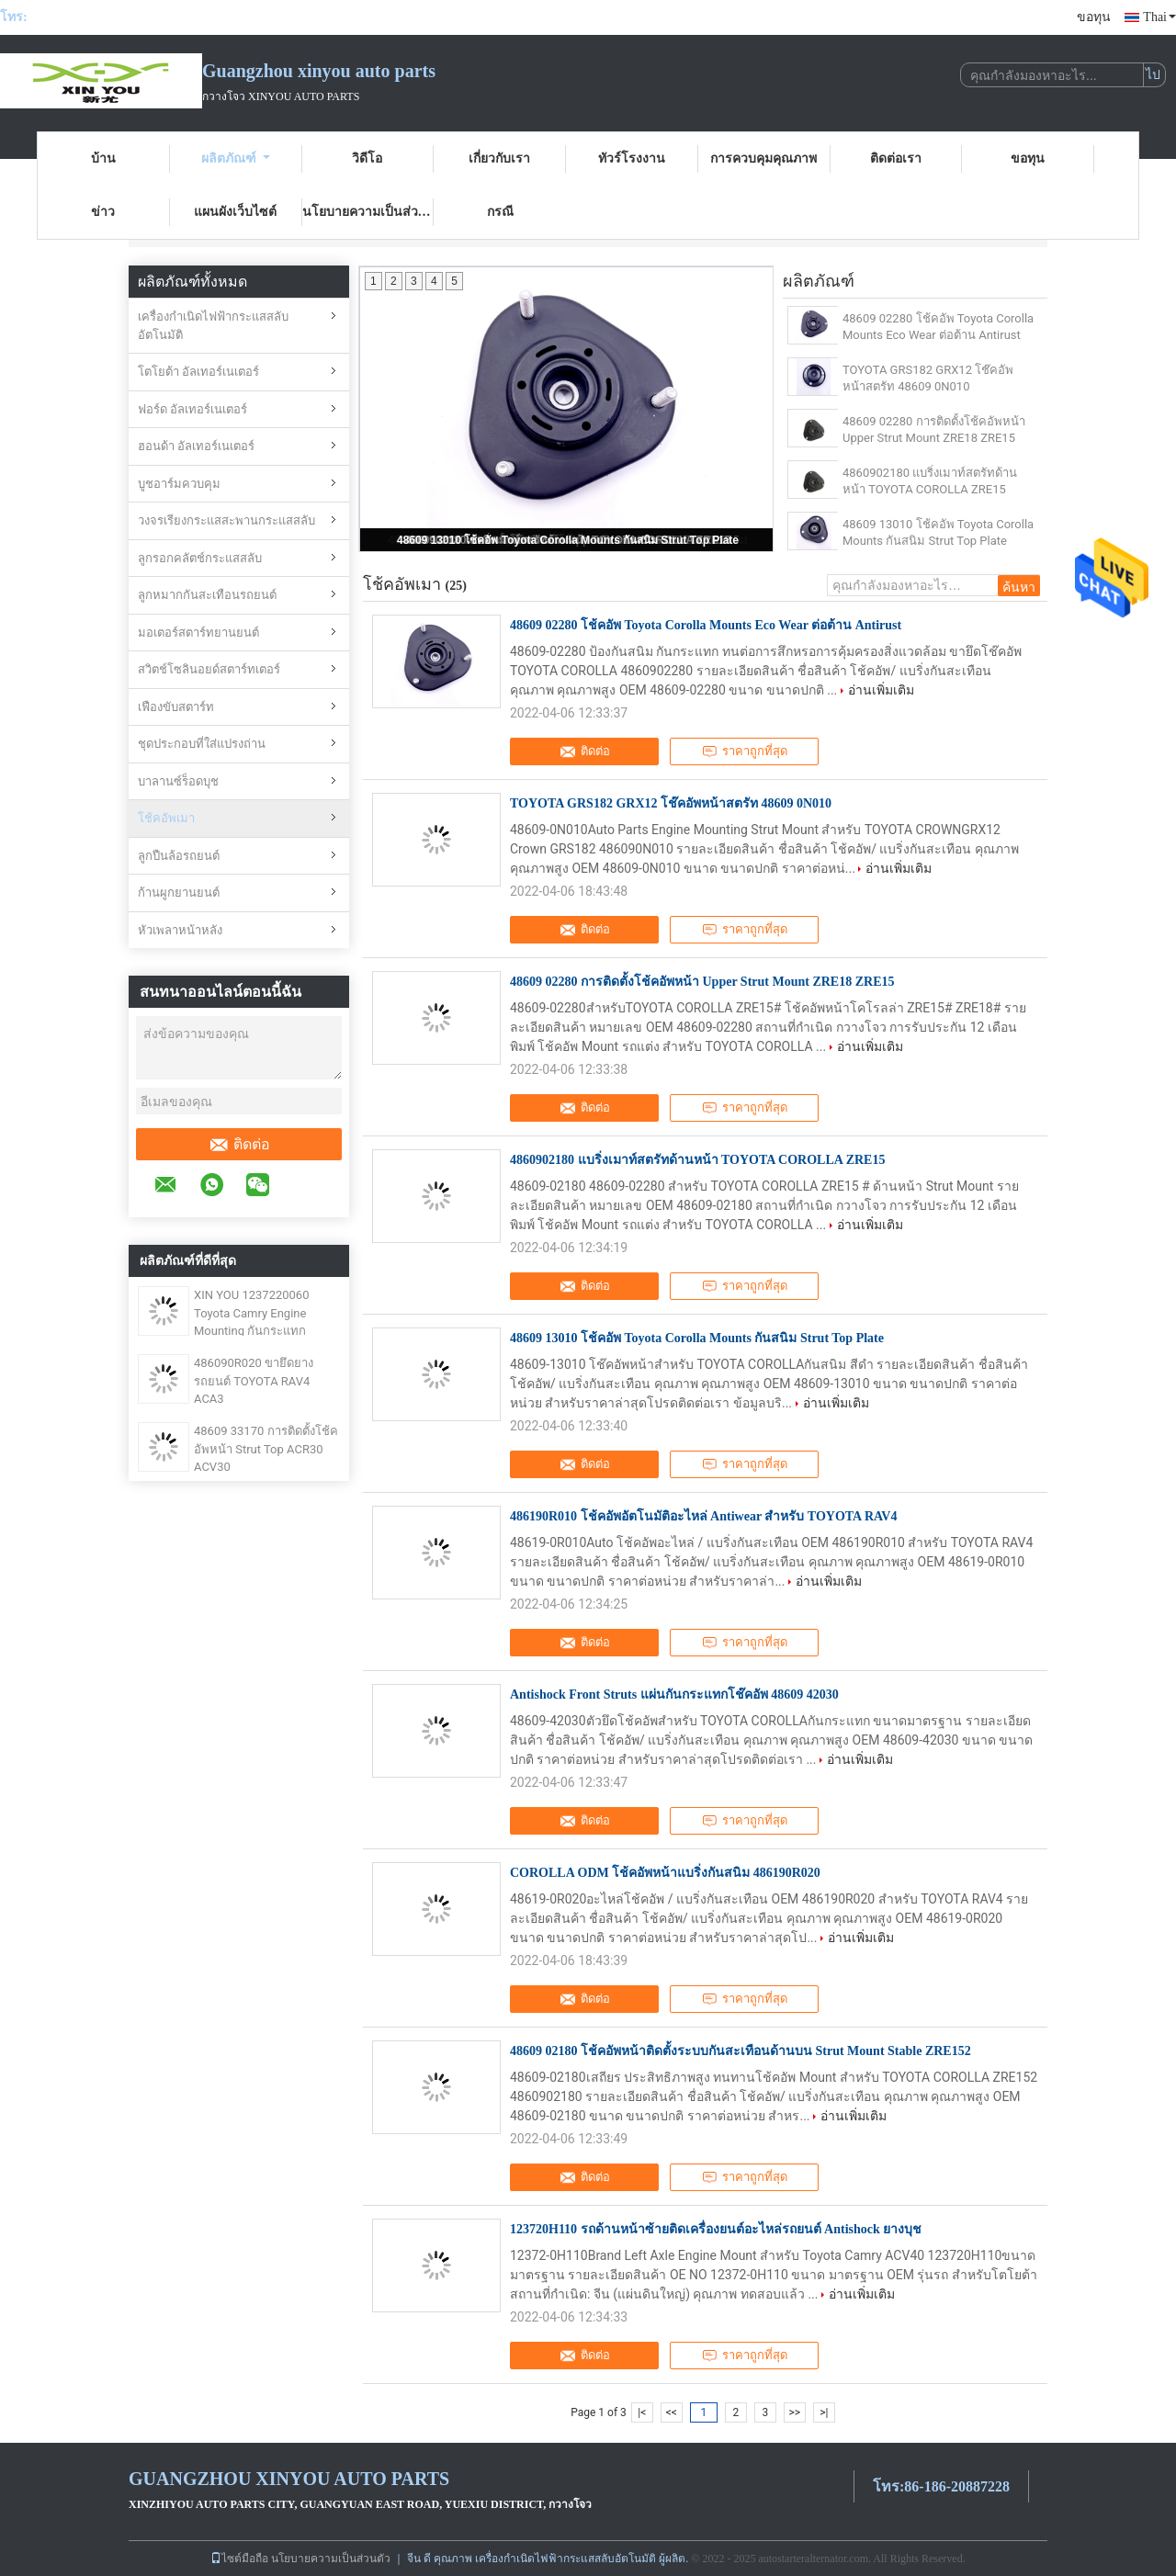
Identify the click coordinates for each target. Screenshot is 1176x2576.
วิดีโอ (367, 158)
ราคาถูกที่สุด (744, 751)
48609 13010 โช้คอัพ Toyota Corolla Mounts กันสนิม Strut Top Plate (568, 540)
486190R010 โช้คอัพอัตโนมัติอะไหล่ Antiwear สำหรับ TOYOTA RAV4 (703, 1516)
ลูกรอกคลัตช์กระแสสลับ (200, 558)
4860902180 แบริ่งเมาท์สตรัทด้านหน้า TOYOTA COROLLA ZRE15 (929, 481)
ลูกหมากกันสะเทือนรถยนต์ (207, 595)
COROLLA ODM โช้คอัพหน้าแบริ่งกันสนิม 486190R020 (665, 1873)
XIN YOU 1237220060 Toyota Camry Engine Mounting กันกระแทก (251, 1313)
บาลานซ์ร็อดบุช (178, 781)
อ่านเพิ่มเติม (881, 690)
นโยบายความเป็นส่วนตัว (368, 212)
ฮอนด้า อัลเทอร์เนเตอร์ (196, 446)
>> (794, 2412)
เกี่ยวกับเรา (499, 158)
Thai (1159, 17)
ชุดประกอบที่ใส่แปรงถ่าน (202, 744)
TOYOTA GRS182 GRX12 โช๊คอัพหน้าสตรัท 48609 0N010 (927, 378)
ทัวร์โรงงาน (631, 158)
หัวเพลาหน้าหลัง (180, 930)
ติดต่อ (239, 1144)
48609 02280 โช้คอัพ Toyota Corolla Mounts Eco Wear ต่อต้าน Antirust (938, 326)
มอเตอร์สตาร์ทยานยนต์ (198, 632)
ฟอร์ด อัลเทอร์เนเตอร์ (192, 409)
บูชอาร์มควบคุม (179, 484)
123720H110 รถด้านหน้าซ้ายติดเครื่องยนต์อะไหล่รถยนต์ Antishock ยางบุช (716, 2229)
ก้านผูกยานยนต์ (179, 892)
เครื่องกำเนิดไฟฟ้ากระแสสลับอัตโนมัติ (213, 326)
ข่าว (103, 212)
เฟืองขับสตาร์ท (176, 707)
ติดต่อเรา (896, 158)
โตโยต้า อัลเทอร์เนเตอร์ (198, 371)
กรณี (500, 212)
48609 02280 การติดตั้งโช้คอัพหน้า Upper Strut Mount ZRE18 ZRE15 (933, 429)
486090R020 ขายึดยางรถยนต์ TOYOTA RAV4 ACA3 (253, 1381)
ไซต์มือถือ (239, 2558)
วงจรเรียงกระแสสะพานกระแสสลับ (226, 520)
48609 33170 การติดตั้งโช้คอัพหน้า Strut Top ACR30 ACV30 (266, 1449)
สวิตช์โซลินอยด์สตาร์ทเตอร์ (209, 669)
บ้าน (103, 158)
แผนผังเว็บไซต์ (235, 212)
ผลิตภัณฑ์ (235, 158)
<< (671, 2412)
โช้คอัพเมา (166, 818)
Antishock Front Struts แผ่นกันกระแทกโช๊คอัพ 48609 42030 (674, 1694)
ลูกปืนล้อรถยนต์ (179, 856)
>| (824, 2412)
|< (642, 2412)
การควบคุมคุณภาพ (763, 158)
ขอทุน (1094, 17)
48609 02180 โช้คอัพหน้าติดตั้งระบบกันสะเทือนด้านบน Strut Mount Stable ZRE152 (740, 2051)
